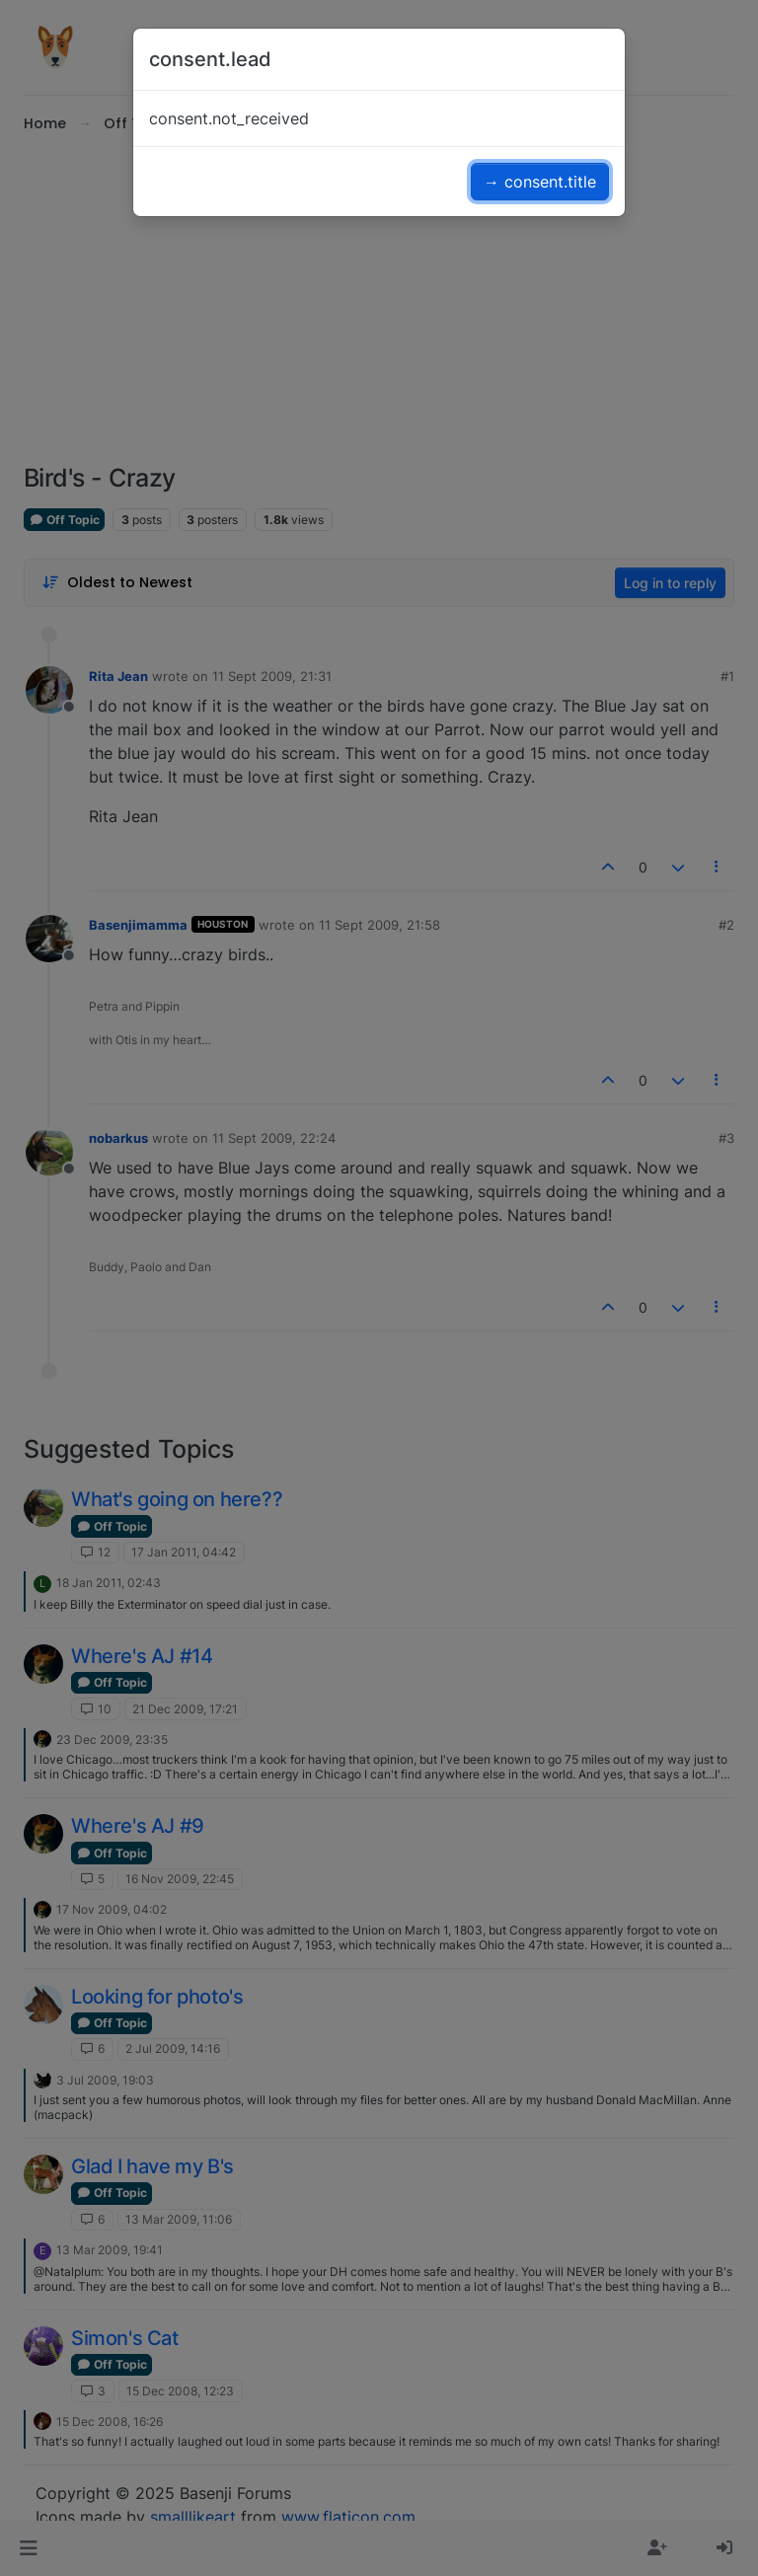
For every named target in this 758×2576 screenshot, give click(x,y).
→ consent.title (540, 181)
